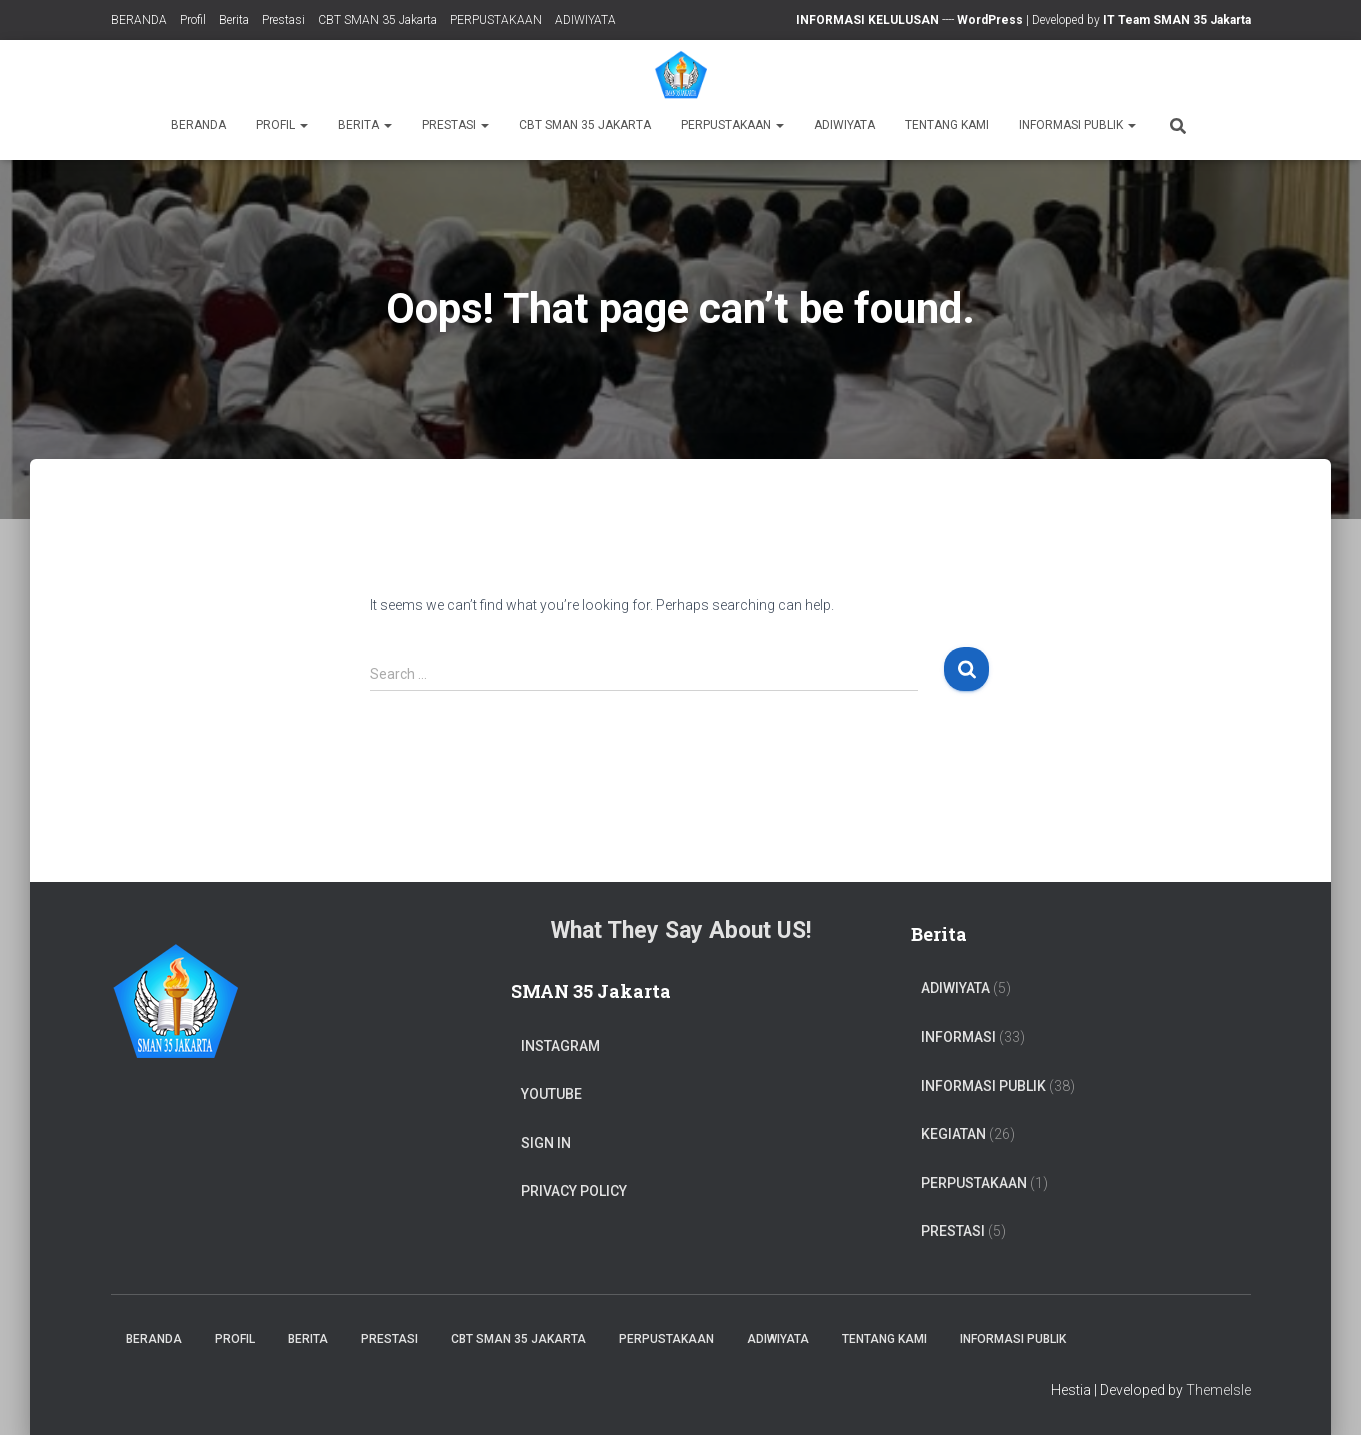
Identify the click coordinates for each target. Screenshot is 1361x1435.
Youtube (551, 1094)
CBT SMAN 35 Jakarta (377, 20)
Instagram (560, 1046)
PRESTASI (953, 1231)
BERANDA (139, 20)
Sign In (546, 1143)
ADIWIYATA (585, 20)
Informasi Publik (1077, 125)
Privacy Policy (574, 1191)
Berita (234, 20)
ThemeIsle (1218, 1390)
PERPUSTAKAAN (496, 20)
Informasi (958, 1037)
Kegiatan (953, 1134)
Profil (193, 20)
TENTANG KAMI (947, 125)
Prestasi (283, 20)
